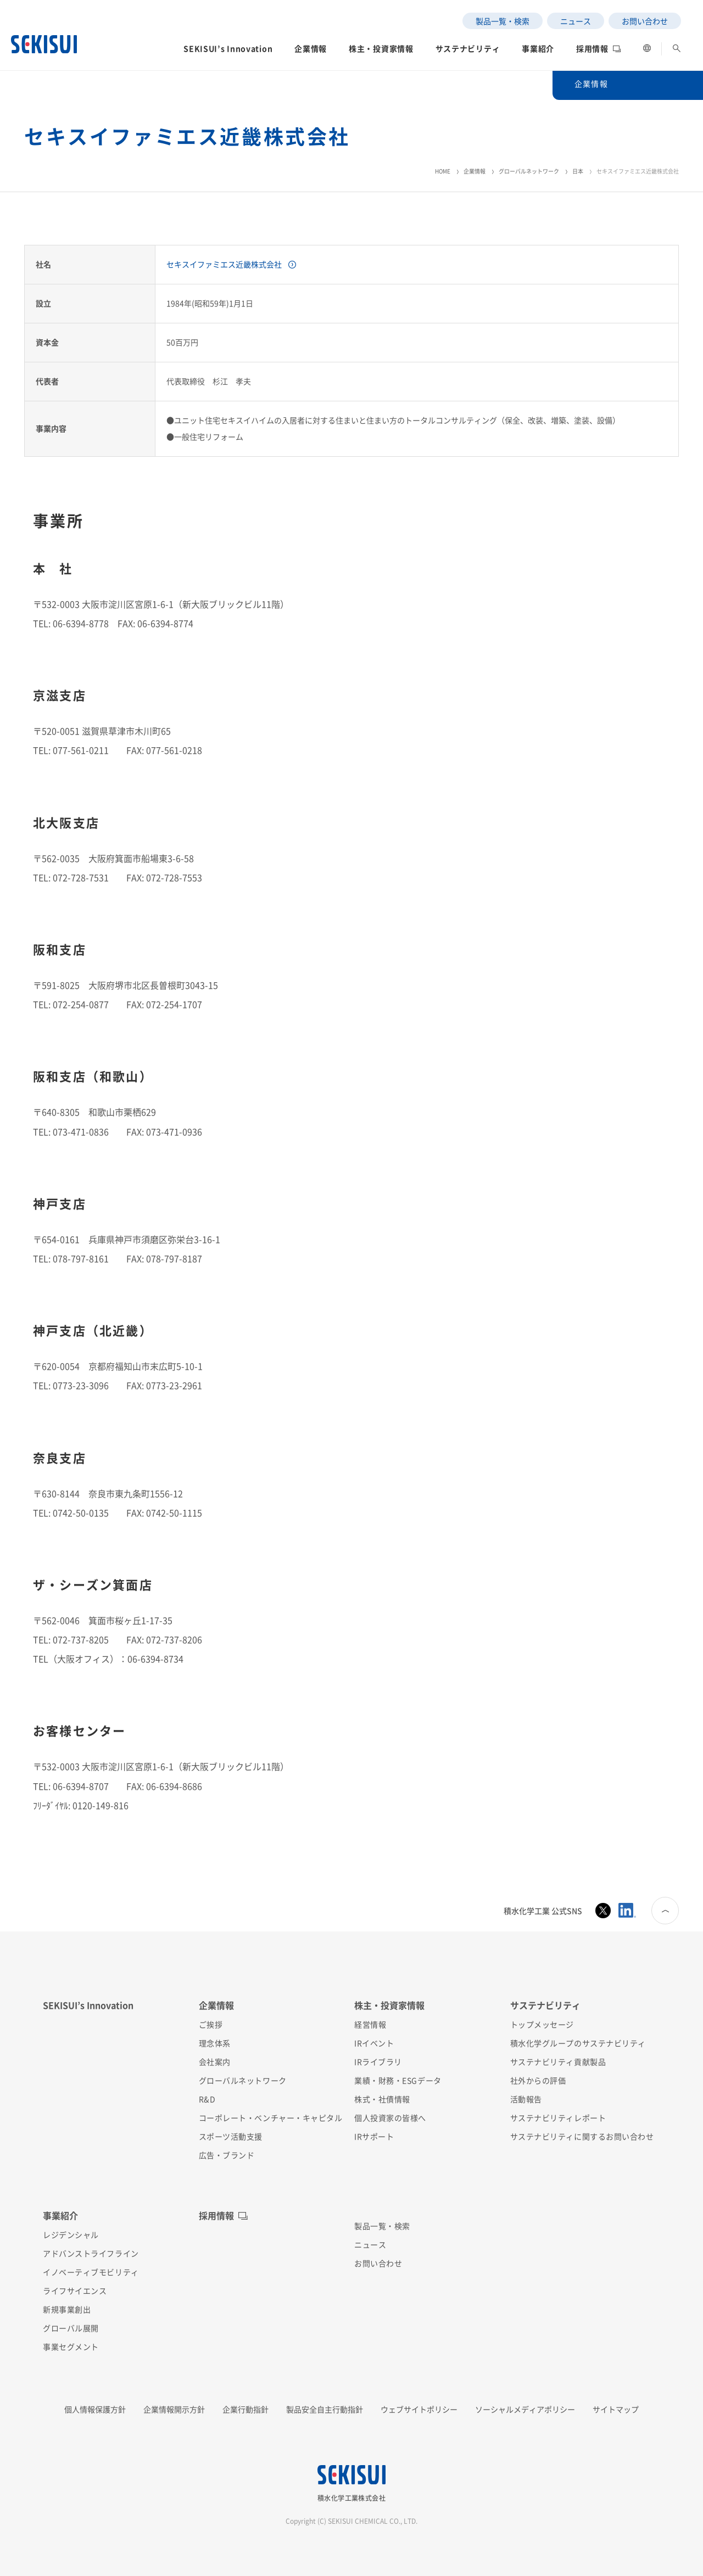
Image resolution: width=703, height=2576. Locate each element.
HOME (442, 171)
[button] (227, 51)
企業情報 (475, 171)
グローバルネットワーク (529, 171)
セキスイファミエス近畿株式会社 (224, 264)
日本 (577, 171)
